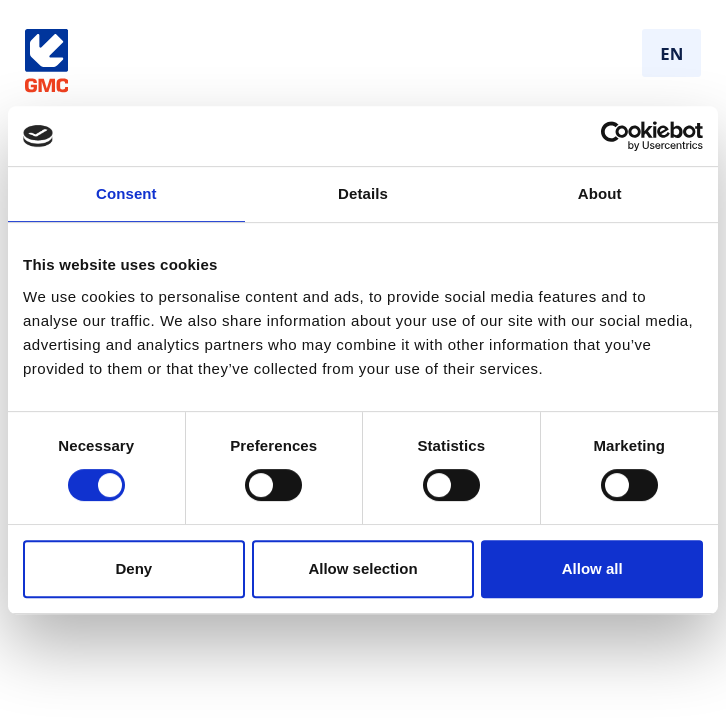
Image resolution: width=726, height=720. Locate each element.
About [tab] (600, 193)
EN (671, 53)
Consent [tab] (126, 193)
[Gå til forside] (46, 61)
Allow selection (362, 568)
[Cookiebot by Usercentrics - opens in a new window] (615, 136)
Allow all (592, 568)
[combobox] (671, 53)
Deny (133, 568)
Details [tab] (363, 193)
